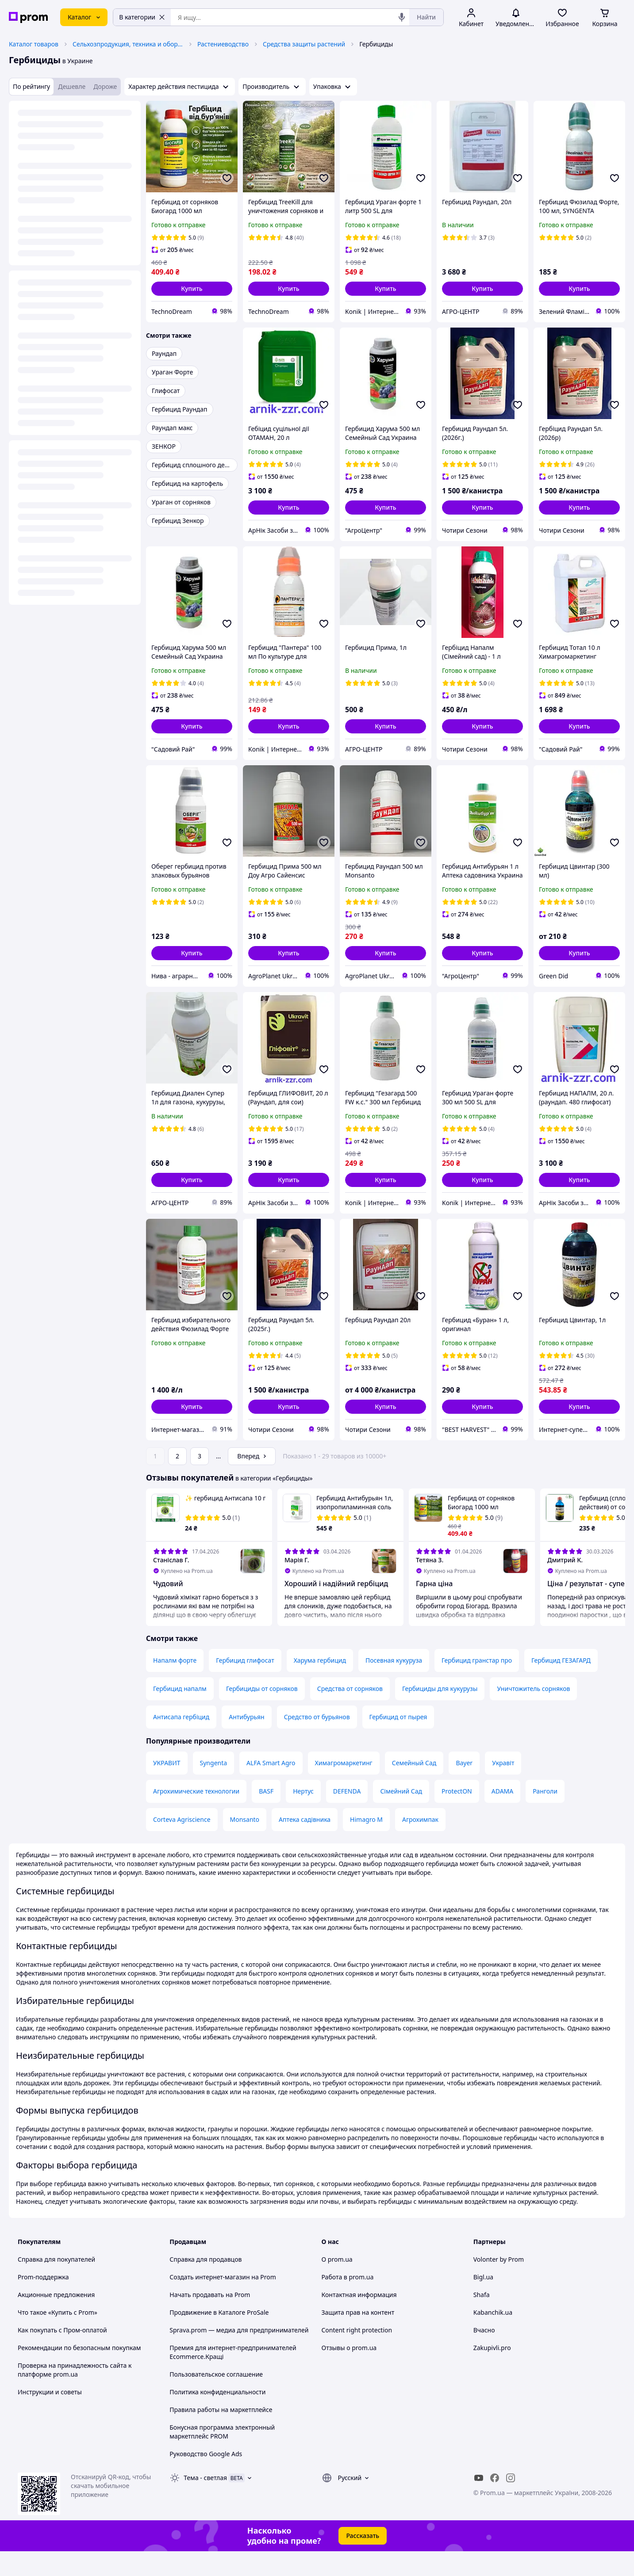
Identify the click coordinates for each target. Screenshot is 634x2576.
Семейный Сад (414, 1787)
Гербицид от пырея (398, 1741)
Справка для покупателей (56, 2284)
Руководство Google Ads (205, 2478)
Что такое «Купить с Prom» (57, 2337)
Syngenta (213, 1787)
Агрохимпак (420, 1844)
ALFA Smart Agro (271, 1787)
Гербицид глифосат (245, 1685)
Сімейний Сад (401, 1816)
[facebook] (494, 2502)
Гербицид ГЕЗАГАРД (561, 1685)
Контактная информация (359, 2319)
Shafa (481, 2319)
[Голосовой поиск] (401, 17)
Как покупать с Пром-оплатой (62, 2355)
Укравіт (503, 1787)
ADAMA (502, 1816)
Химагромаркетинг (344, 1787)
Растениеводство (223, 44)
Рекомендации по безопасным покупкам (79, 2372)
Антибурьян (246, 1741)
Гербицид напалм (180, 1713)
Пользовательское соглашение (216, 2399)
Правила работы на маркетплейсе (220, 2434)
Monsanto (245, 1844)
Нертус (303, 1816)
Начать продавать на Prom (209, 2319)
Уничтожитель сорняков (533, 1713)
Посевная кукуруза (393, 1685)
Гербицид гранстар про (477, 1685)
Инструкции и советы (50, 2416)
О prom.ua (337, 2284)
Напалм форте (174, 1685)
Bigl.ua (483, 2301)
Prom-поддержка (43, 2301)
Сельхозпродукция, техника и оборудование (128, 44)
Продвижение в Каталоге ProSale (219, 2337)
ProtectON (457, 1816)
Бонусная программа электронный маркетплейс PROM (222, 2456)
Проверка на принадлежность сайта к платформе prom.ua (74, 2394)
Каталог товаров (33, 44)
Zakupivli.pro (492, 2372)
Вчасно (484, 2355)
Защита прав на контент (358, 2337)
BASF (266, 1816)
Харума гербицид (320, 1685)
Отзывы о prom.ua (349, 2372)
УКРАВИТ (167, 1787)
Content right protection (357, 2355)
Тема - (205, 2502)
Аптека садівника (304, 1844)
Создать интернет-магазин (209, 2301)
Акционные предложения (56, 2319)
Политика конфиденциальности (217, 2416)
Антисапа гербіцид (181, 1741)
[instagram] (510, 2502)
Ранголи (545, 1816)
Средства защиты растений (304, 44)
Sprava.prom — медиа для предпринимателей (238, 2355)
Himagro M (366, 1844)
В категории (142, 17)
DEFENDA (347, 1816)
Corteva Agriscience (182, 1844)
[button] (191, 289)
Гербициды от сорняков (262, 1713)
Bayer (464, 1787)
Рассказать (362, 2560)
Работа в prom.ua (348, 2301)
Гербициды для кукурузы (439, 1713)
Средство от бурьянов (317, 1741)
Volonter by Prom (498, 2284)
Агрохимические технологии (196, 1816)
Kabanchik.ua (492, 2337)
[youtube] (478, 2502)
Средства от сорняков (350, 1713)
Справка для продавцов (205, 2284)
